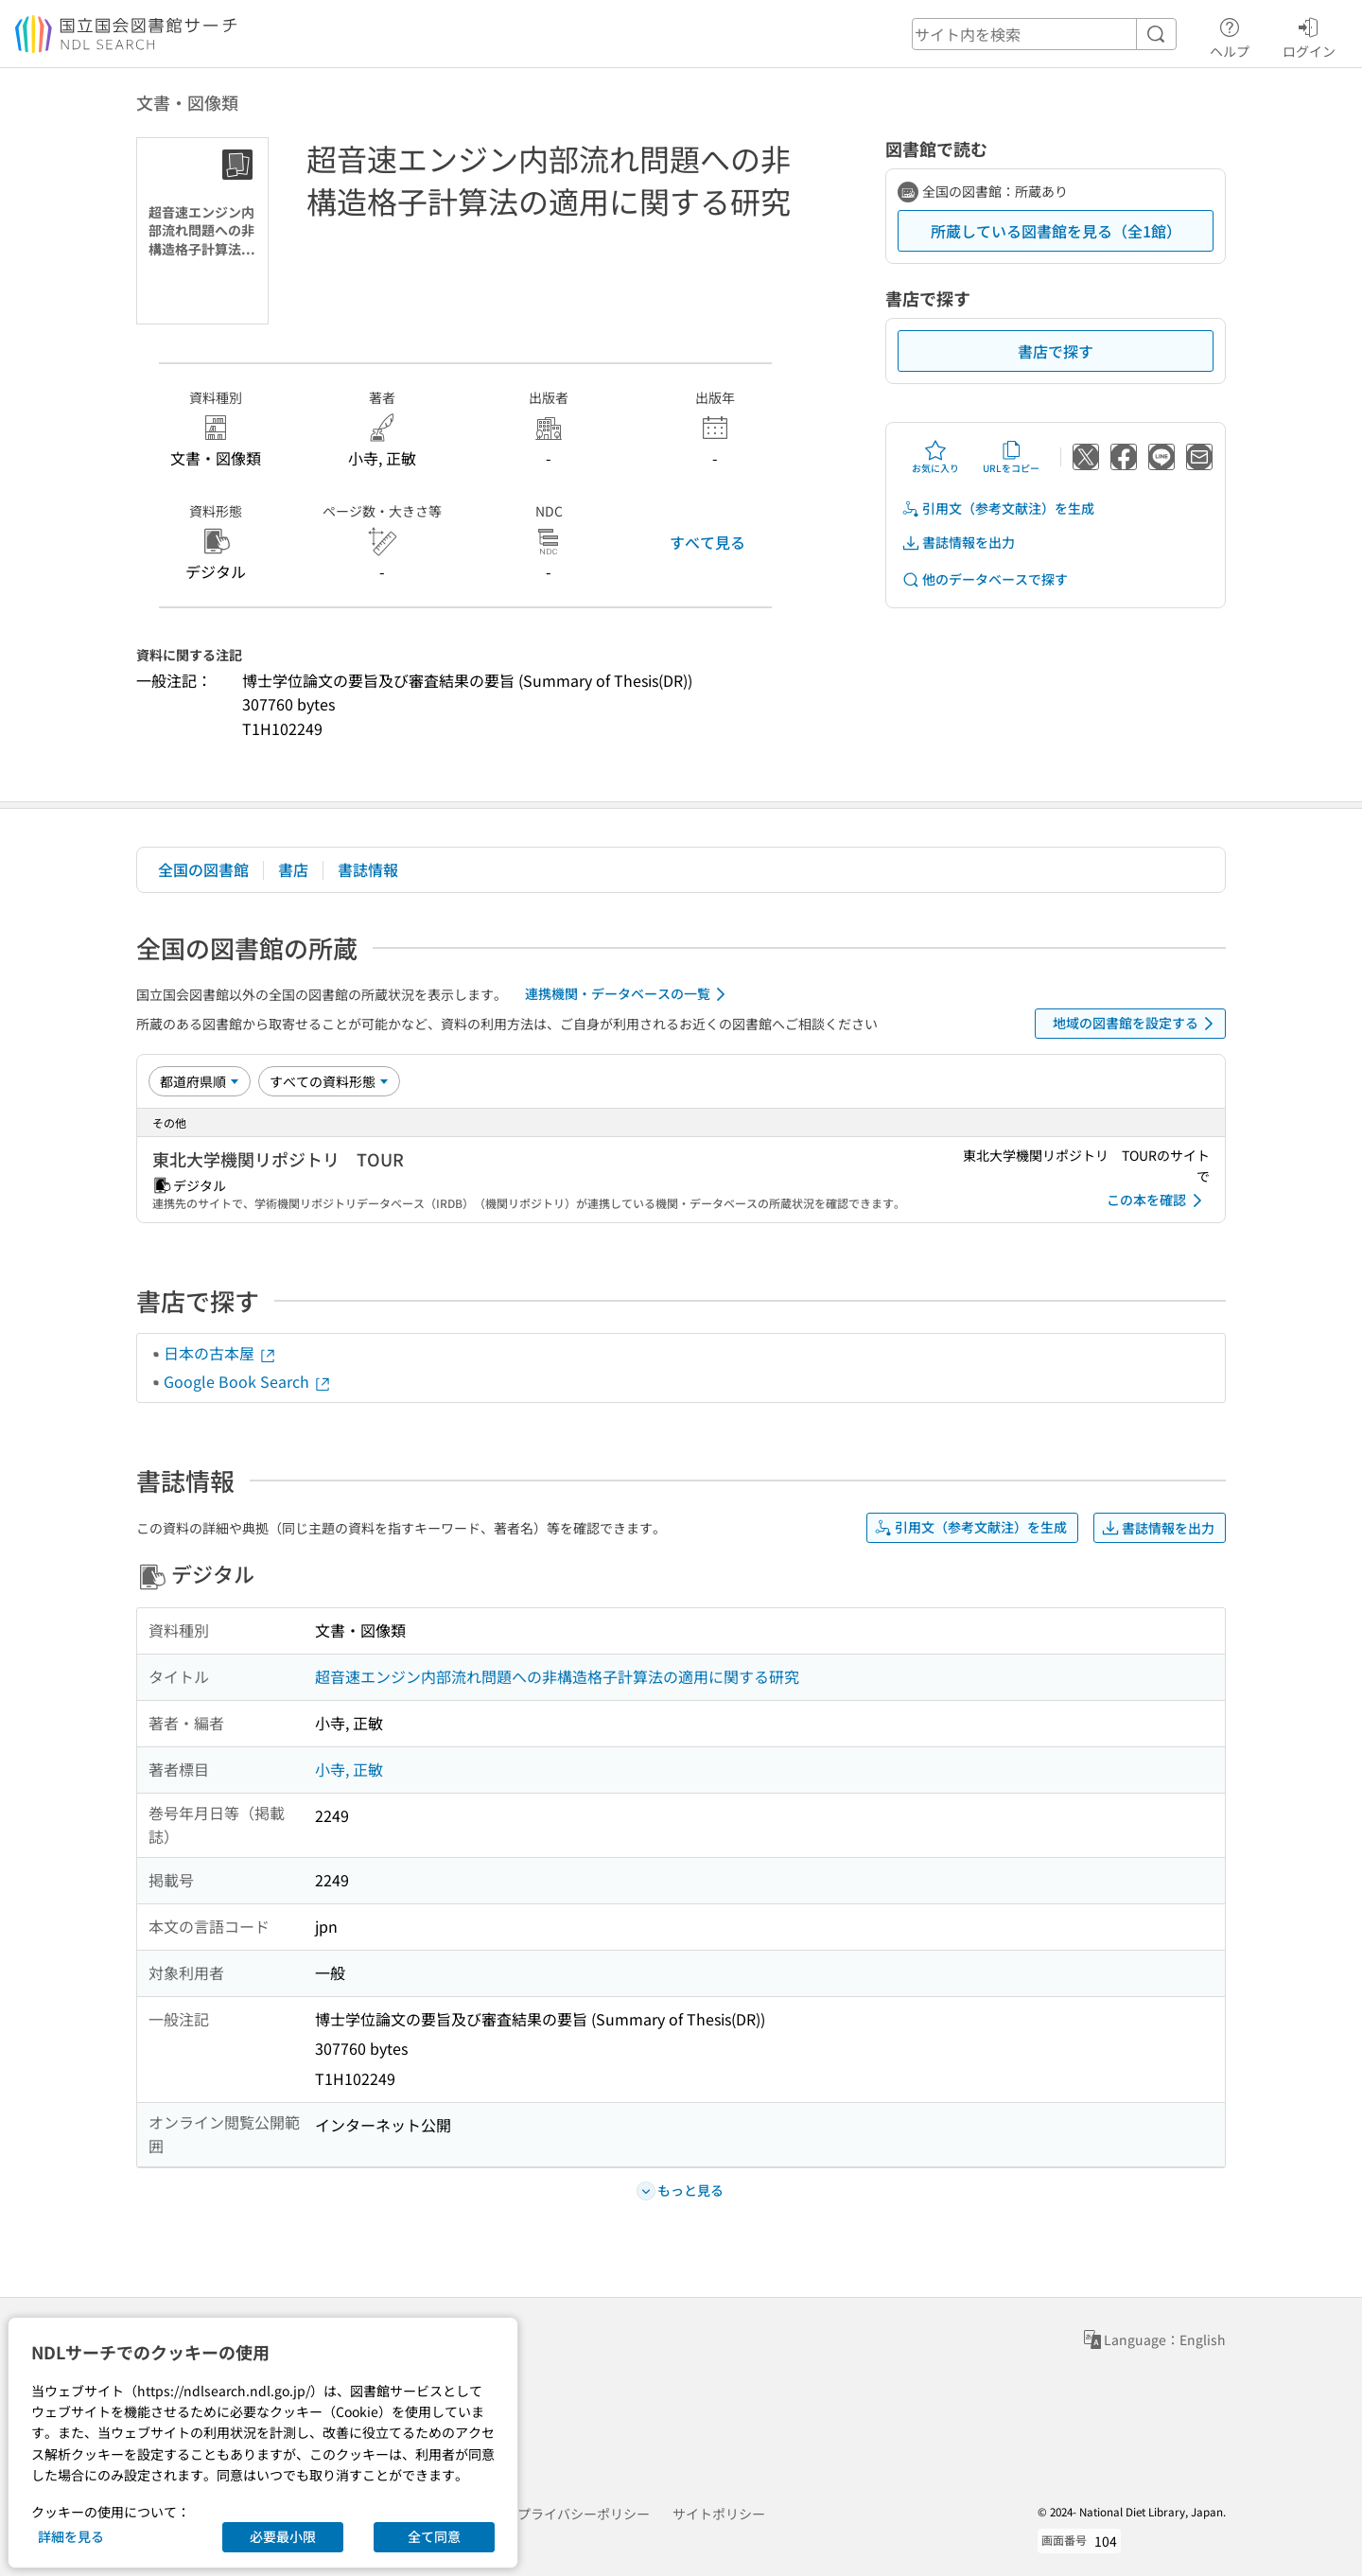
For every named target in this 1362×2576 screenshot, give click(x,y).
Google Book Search (248, 1381)
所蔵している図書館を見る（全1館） (1056, 230)
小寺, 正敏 (349, 1769)
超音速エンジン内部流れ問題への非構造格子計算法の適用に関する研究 (557, 1676)
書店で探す (1055, 351)
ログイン (1309, 35)
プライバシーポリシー (583, 2513)
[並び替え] (199, 1081)
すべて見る (707, 542)
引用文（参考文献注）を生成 (997, 508)
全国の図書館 (203, 869)
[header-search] (1044, 34)
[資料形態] (329, 1081)
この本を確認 (1158, 1200)
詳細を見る (71, 2536)
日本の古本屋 (220, 1352)
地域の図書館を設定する (1136, 1023)
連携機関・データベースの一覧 (628, 994)
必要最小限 (283, 2536)
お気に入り (935, 457)
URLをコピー (1011, 457)
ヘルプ (1229, 35)
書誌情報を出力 (958, 542)
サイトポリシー (718, 2513)
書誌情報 (368, 869)
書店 (293, 869)
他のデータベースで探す (984, 579)
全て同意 (434, 2536)
